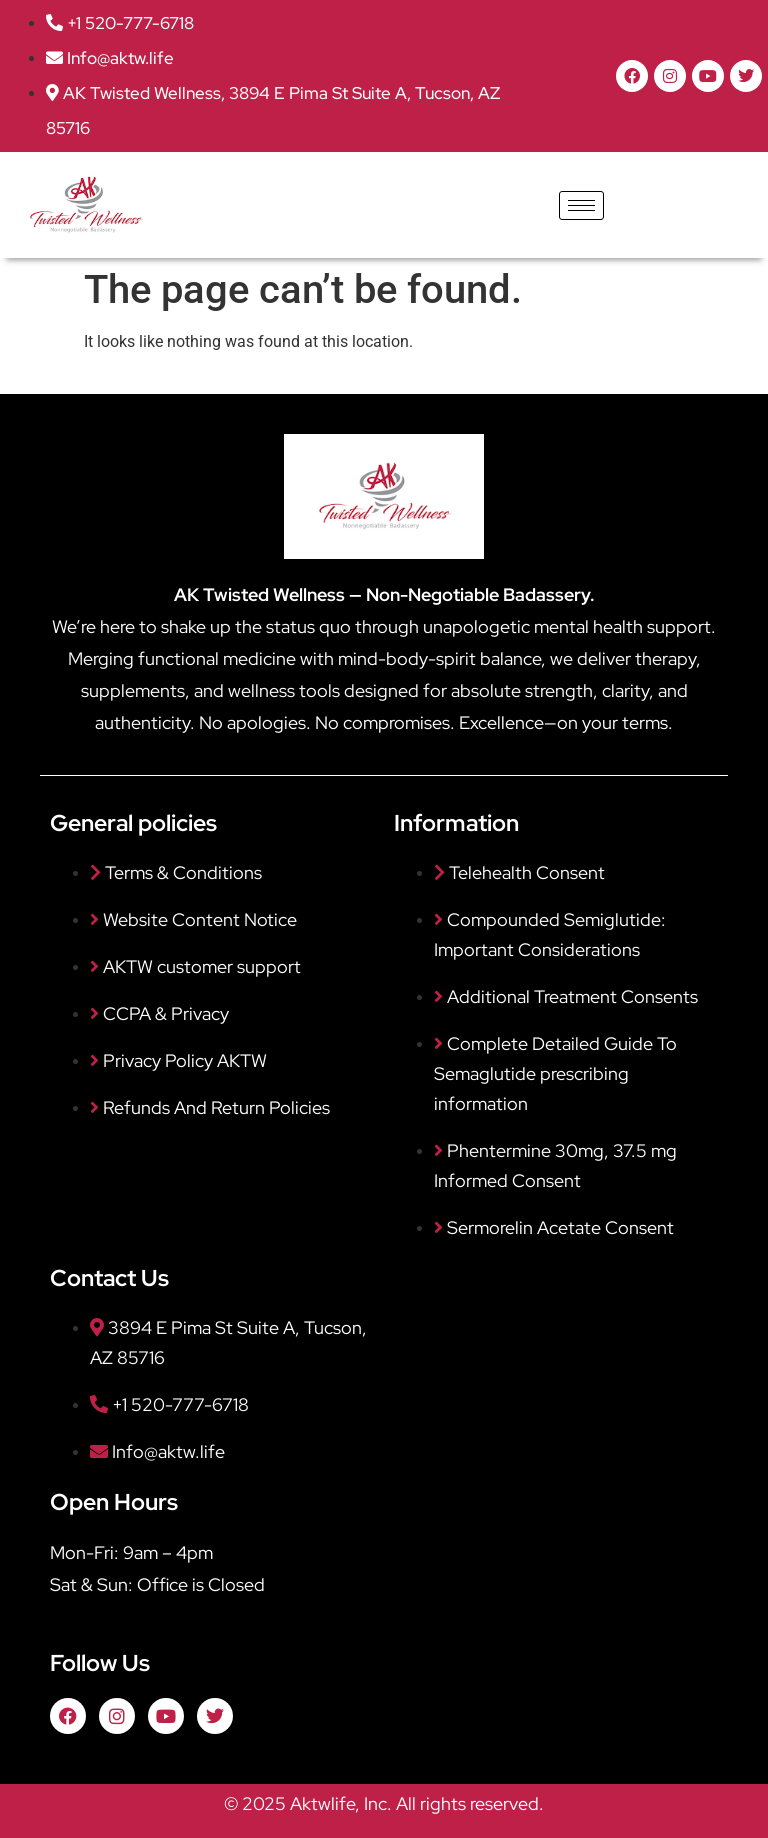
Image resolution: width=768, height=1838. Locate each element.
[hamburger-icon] (581, 205)
